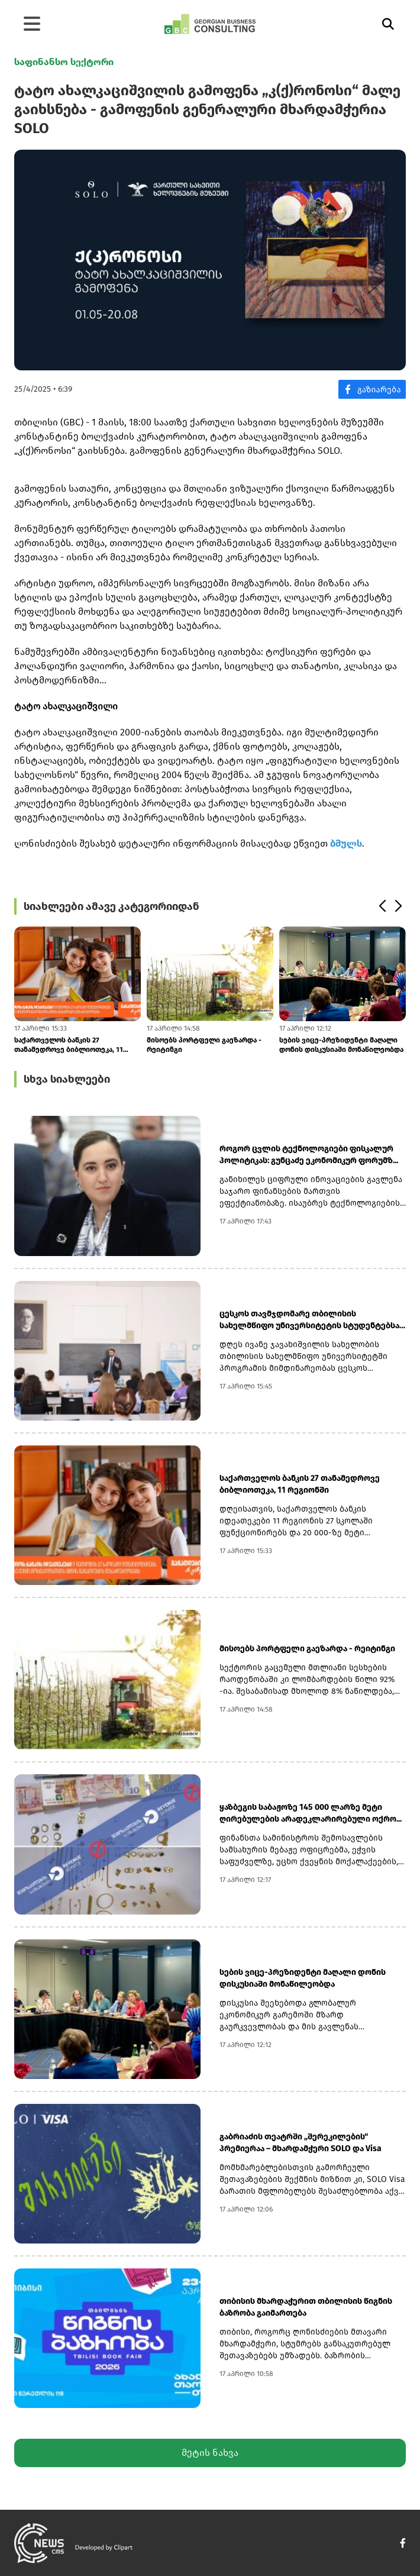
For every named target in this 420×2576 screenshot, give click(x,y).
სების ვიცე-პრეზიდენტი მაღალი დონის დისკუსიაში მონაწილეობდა (341, 1045)
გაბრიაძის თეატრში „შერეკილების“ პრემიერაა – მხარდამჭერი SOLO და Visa (300, 2143)
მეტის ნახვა (210, 2452)
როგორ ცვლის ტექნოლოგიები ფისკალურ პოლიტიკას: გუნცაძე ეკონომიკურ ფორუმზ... (308, 1155)
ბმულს (346, 843)
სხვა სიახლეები (67, 1079)
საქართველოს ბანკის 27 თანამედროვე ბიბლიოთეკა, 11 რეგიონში (68, 1045)
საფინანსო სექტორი (64, 61)
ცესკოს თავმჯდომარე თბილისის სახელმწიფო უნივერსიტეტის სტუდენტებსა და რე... (309, 1320)
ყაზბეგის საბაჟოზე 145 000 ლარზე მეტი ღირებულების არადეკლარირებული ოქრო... (310, 1813)
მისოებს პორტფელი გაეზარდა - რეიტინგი (204, 1045)
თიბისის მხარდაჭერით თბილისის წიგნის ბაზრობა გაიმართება (305, 2307)
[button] (382, 906)
